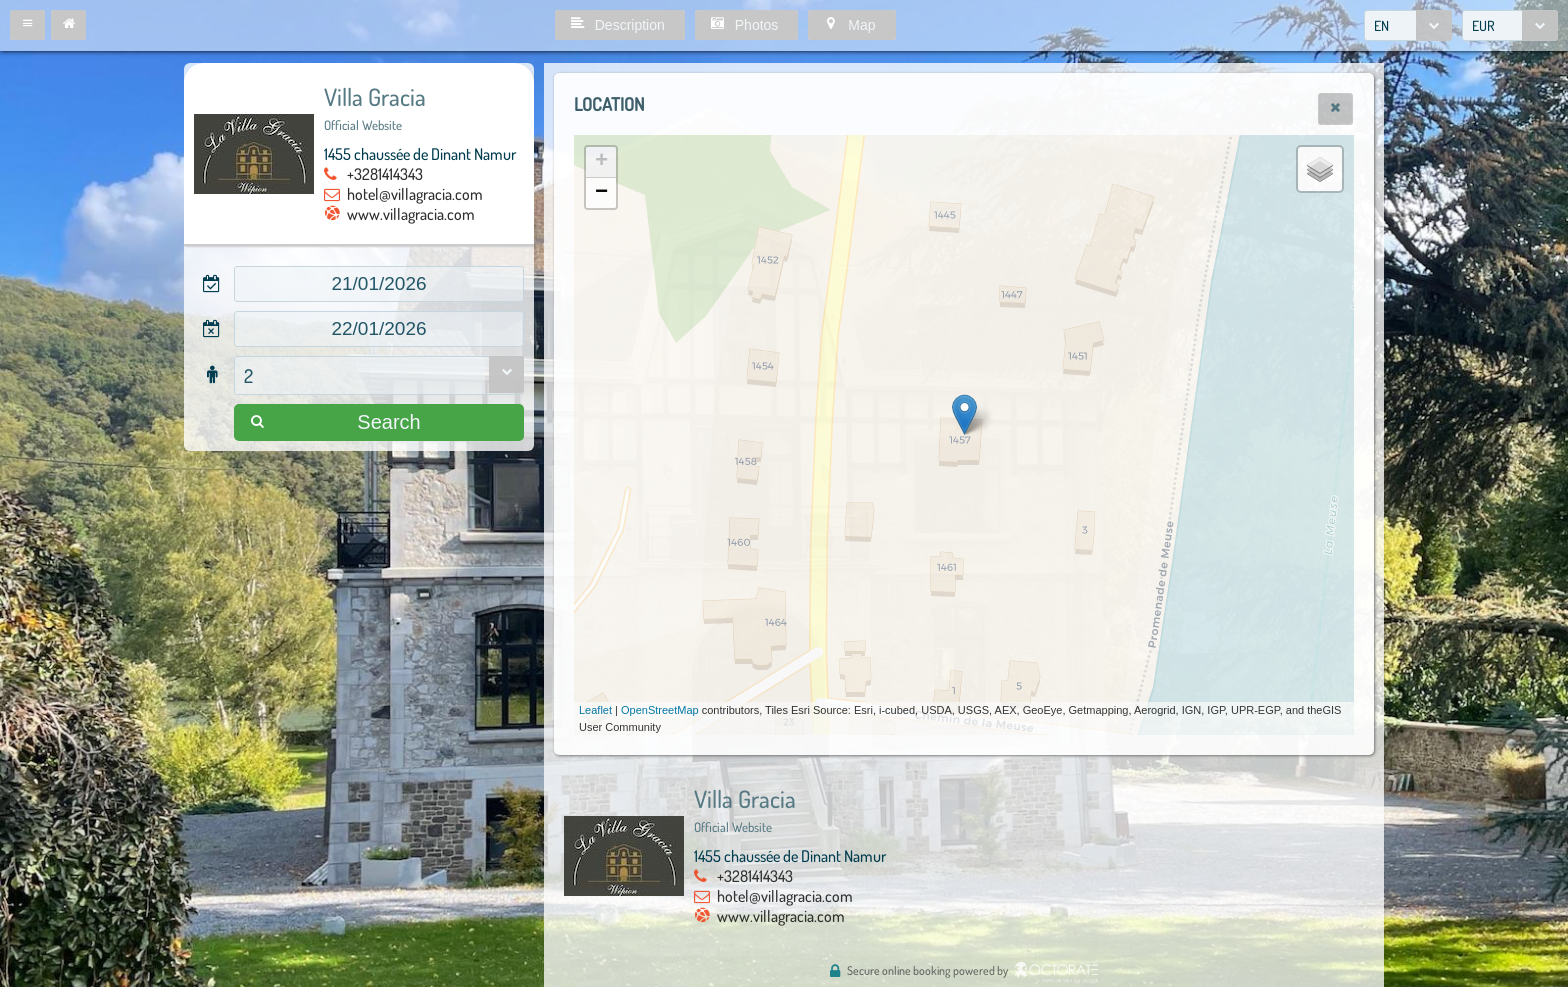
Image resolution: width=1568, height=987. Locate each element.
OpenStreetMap (660, 710)
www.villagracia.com (411, 214)
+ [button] (601, 162)
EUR (1483, 25)
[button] (27, 25)
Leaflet (595, 710)
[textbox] (379, 284)
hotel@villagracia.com (415, 194)
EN (1381, 25)
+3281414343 (385, 174)
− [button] (601, 193)
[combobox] (1408, 25)
